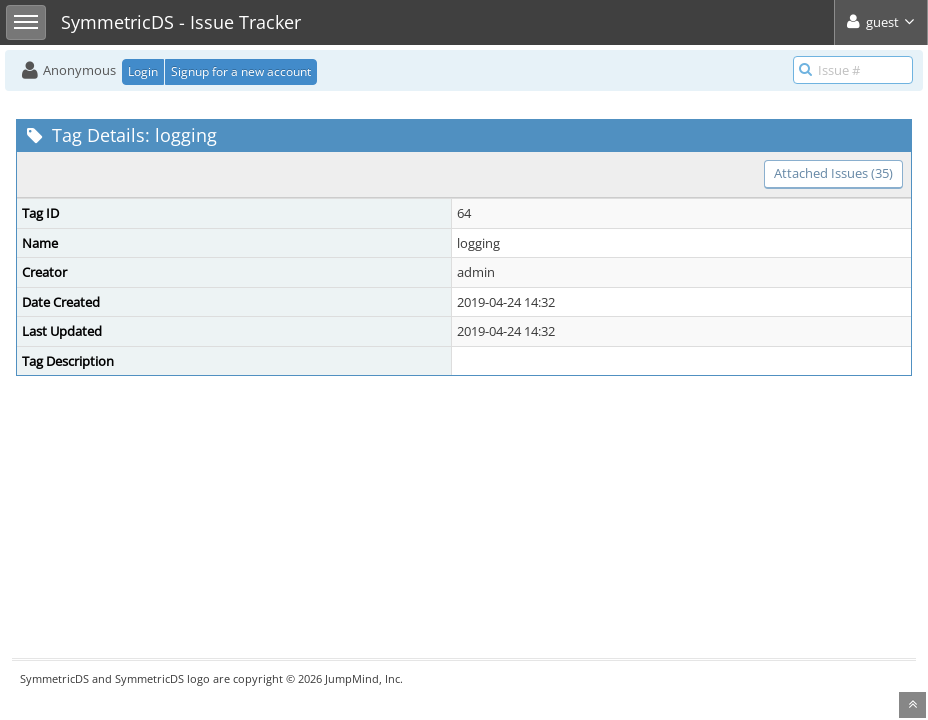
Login (143, 71)
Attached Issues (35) (833, 173)
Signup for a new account (241, 71)
